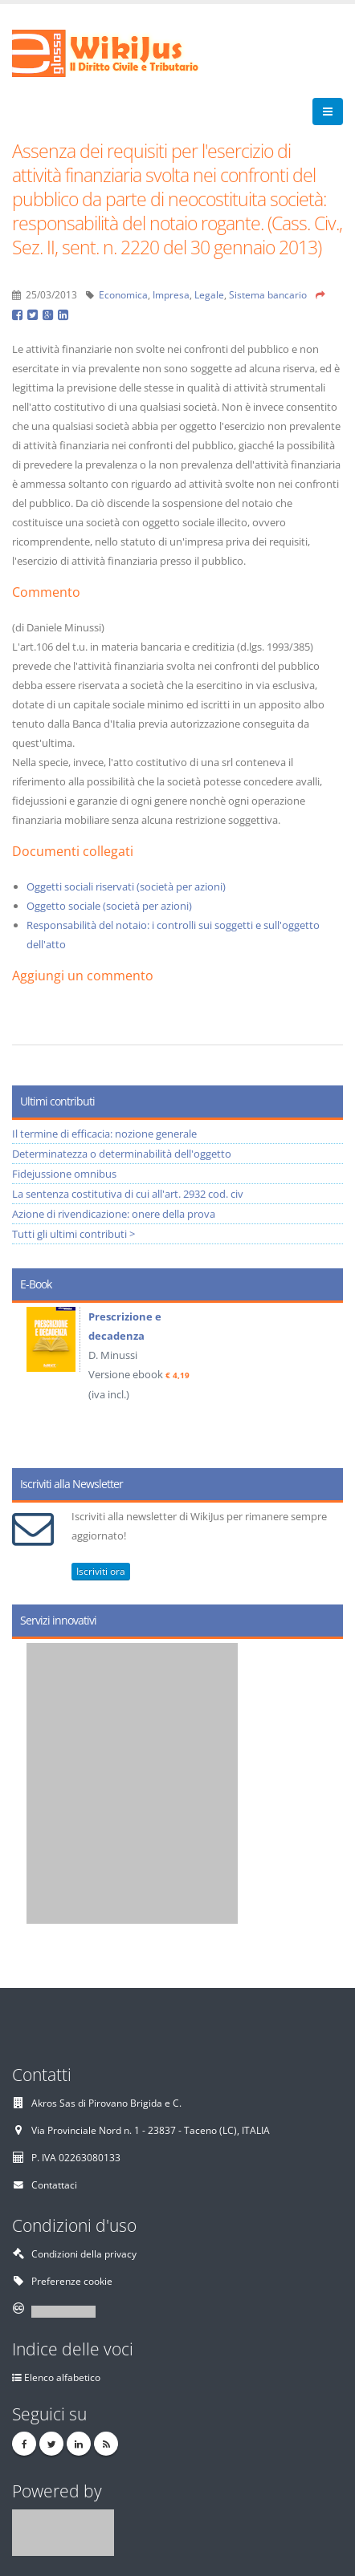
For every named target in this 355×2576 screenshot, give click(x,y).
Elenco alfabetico (62, 2377)
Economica (123, 294)
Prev (30, 1380)
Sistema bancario (268, 294)
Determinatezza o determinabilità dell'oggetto (121, 1153)
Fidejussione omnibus (64, 1173)
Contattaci (54, 2184)
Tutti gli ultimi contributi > (73, 1234)
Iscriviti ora (100, 1571)
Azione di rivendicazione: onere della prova (113, 1214)
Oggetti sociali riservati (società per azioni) (126, 886)
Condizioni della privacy (84, 2253)
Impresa (171, 294)
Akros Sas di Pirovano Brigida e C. (106, 2102)
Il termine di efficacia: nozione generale (104, 1133)
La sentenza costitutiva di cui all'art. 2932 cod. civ (127, 1194)
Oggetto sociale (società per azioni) (109, 906)
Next (325, 1380)
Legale (209, 294)
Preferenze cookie (71, 2280)
